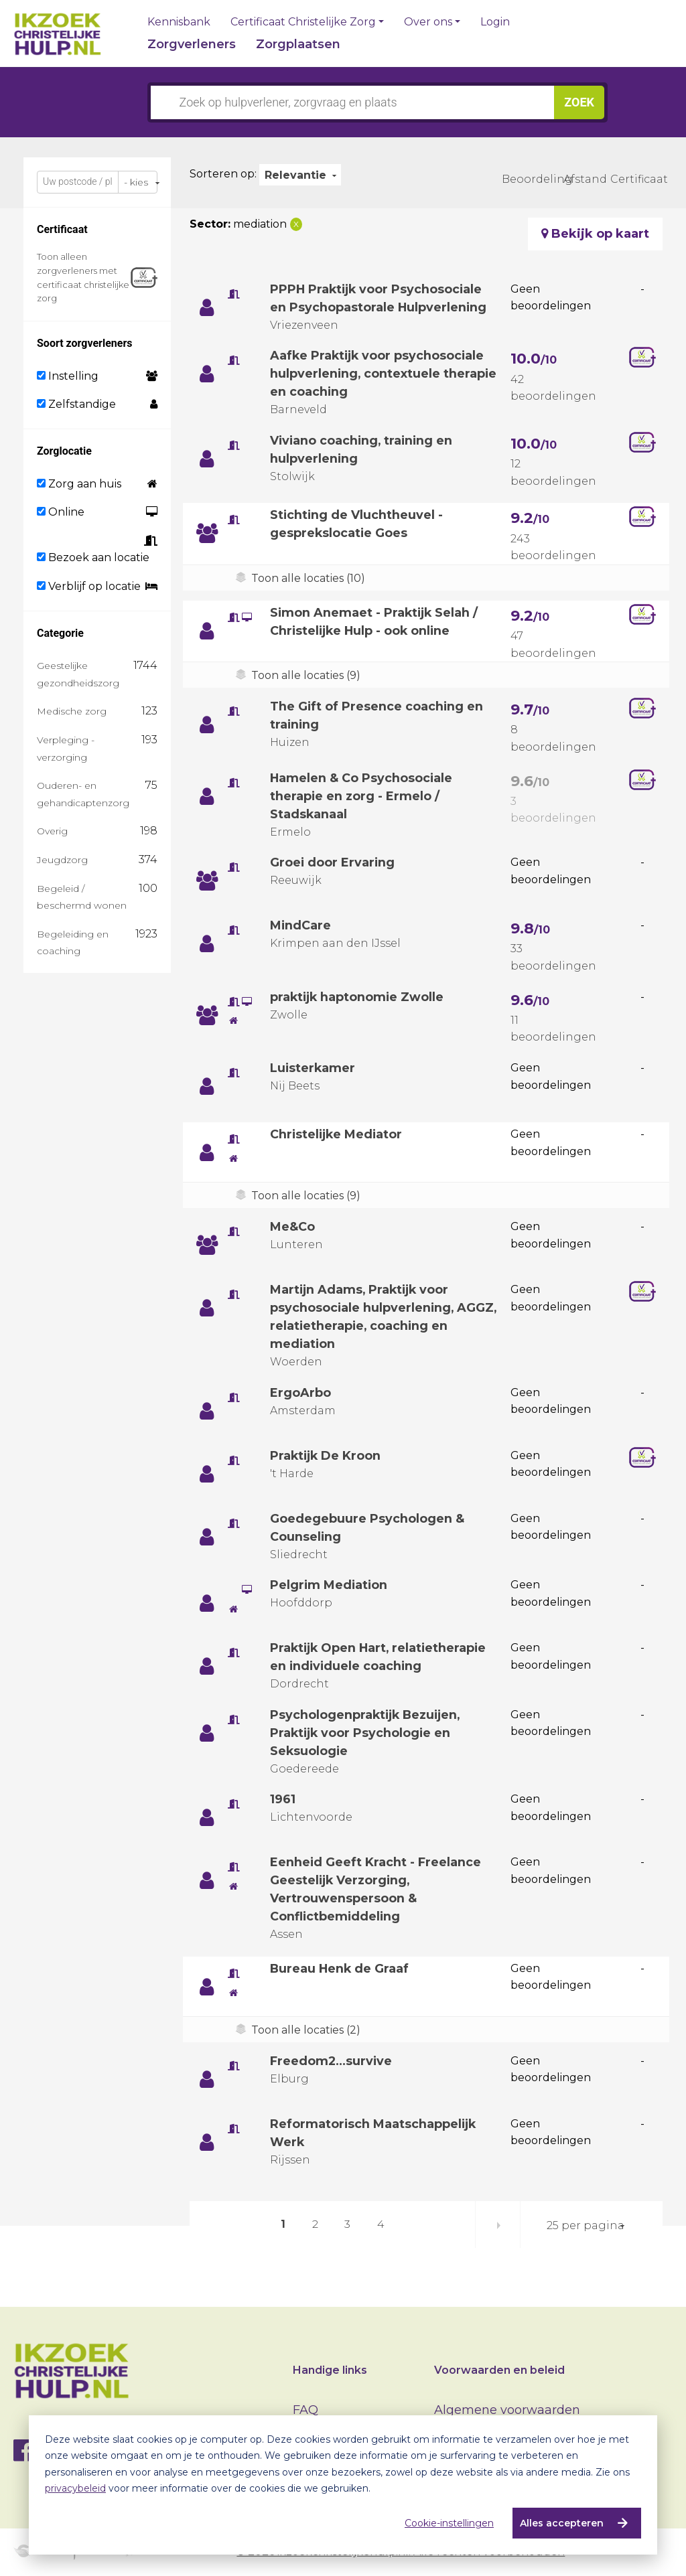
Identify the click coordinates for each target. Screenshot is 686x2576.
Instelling (67, 376)
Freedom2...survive (332, 2061)
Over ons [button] (428, 22)
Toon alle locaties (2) (305, 2030)
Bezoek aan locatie (93, 557)
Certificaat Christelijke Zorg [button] (303, 22)
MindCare (301, 925)
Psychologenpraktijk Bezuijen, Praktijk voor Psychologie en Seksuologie (367, 1733)
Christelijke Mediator (337, 1134)
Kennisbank (178, 22)
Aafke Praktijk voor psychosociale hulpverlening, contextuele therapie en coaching (379, 373)
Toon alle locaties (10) (308, 578)
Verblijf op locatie (89, 586)
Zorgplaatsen (298, 44)
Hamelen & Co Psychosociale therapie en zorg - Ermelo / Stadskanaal (362, 796)
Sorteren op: (223, 173)
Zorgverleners (191, 44)
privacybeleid (75, 2488)
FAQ (305, 2410)
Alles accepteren (562, 2523)
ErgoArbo (300, 1392)
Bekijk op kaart (595, 233)
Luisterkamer (313, 1068)
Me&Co (292, 1226)
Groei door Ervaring (333, 862)
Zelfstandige (76, 404)
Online (60, 512)
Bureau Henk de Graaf (340, 1968)
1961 (282, 1799)
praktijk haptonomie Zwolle (358, 997)
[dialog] (343, 2485)
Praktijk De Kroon (326, 1455)
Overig (52, 831)
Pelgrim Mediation (329, 1585)
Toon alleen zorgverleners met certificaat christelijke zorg (83, 277)
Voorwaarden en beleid (499, 2370)
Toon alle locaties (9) (305, 675)
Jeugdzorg (62, 860)
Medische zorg (72, 711)
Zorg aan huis (79, 483)
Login (495, 22)
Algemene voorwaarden (507, 2410)
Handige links (330, 2370)
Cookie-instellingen (449, 2523)
